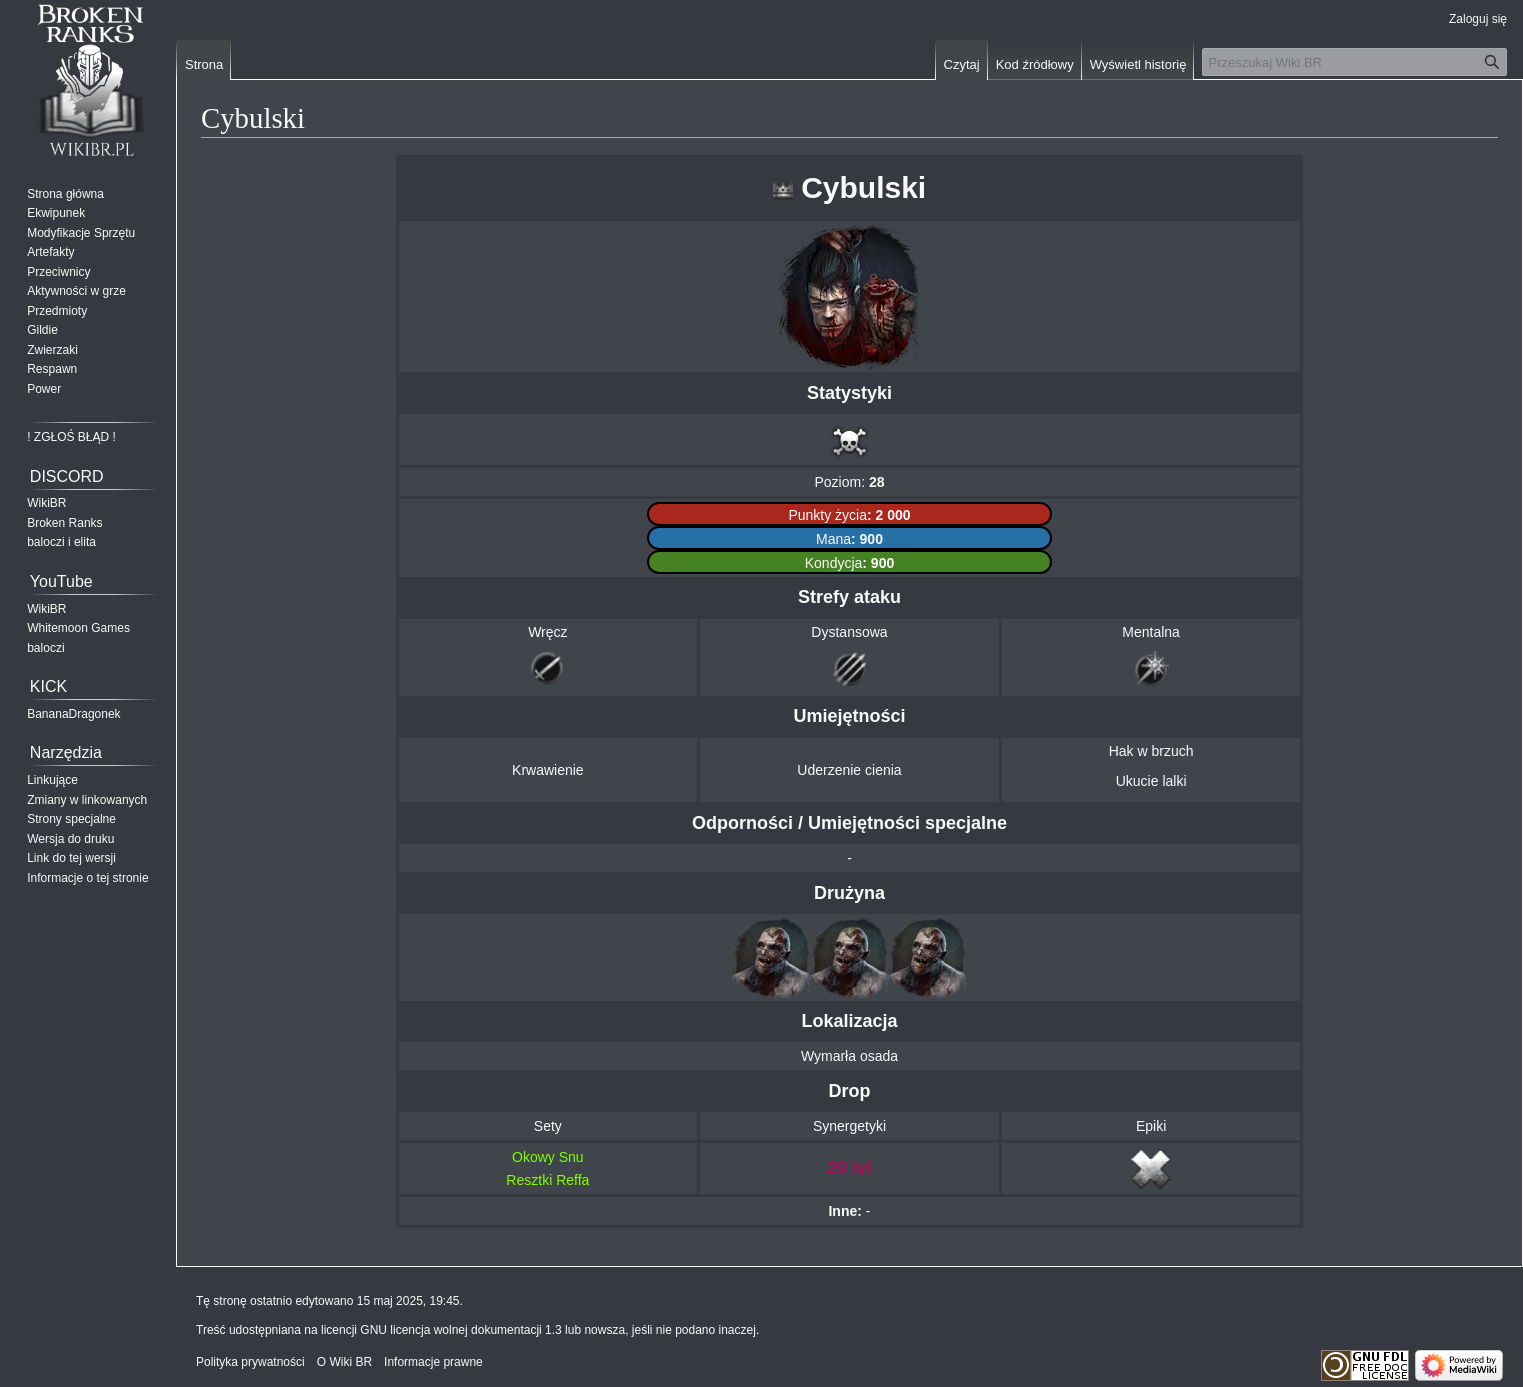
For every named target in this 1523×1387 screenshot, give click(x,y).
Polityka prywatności (250, 1362)
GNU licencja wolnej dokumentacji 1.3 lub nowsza (492, 1330)
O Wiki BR (344, 1362)
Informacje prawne (433, 1362)
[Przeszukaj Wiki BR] (1354, 62)
